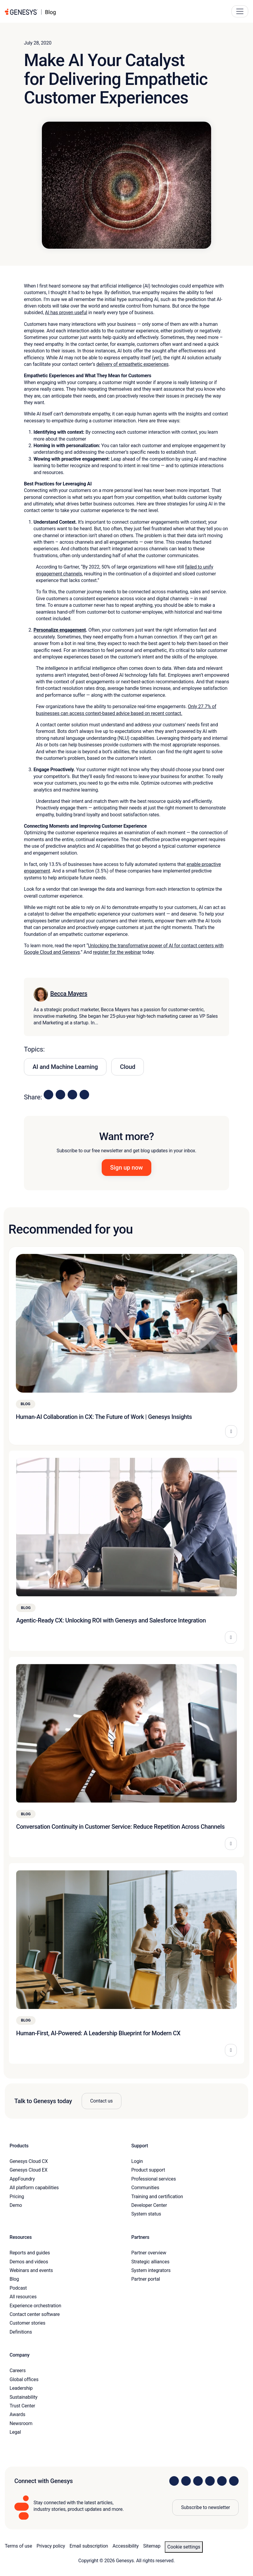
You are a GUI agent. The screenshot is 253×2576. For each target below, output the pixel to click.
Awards (17, 2414)
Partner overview (148, 2253)
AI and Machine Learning (65, 1066)
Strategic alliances (150, 2262)
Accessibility (125, 2546)
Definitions (21, 2332)
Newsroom (21, 2423)
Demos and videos (29, 2262)
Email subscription (89, 2546)
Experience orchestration (35, 2305)
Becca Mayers (68, 993)
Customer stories (27, 2323)
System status (146, 2214)
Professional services (153, 2179)
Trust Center (22, 2406)
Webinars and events (31, 2270)
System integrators (150, 2270)
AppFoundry (22, 2179)
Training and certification (157, 2196)
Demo (16, 2205)
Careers (18, 2370)
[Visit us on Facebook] (210, 2481)
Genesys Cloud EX (29, 2170)
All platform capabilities (34, 2187)
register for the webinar (117, 952)
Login (137, 2161)
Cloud (127, 1066)
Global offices (24, 2379)
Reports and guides (30, 2253)
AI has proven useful (66, 312)
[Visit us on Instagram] (186, 2481)
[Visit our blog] (234, 2481)
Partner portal (145, 2279)
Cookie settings (183, 2547)
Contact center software (35, 2314)
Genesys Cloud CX (29, 2161)
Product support (148, 2170)
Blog (14, 2279)
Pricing (17, 2196)
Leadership (21, 2388)
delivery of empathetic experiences (132, 364)
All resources (23, 2297)
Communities (145, 2187)
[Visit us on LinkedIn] (174, 2481)
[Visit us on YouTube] (222, 2481)
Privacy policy (50, 2546)
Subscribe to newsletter (205, 2507)
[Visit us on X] (198, 2481)
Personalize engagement (59, 630)
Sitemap (152, 2546)
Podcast (18, 2288)
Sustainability (23, 2397)
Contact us (101, 2101)
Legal (15, 2432)
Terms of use (18, 2546)
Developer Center (149, 2205)
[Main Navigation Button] (239, 11)
